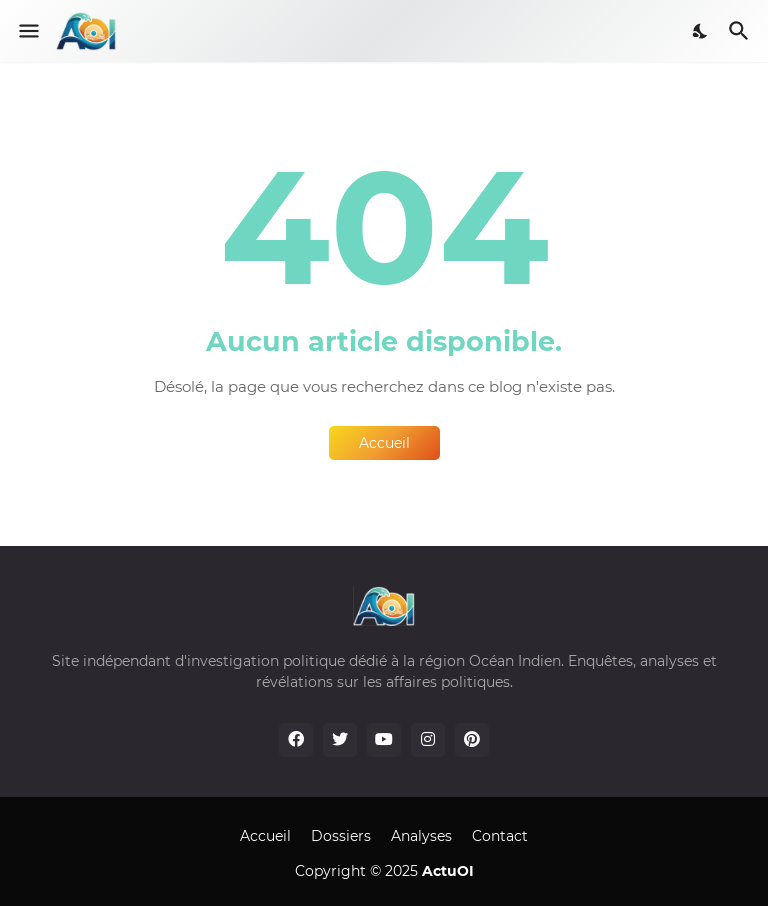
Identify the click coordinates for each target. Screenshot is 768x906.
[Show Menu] (27, 31)
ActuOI (448, 871)
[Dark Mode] (701, 31)
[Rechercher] (741, 31)
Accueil (384, 443)
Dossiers (341, 836)
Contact (500, 836)
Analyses (421, 836)
